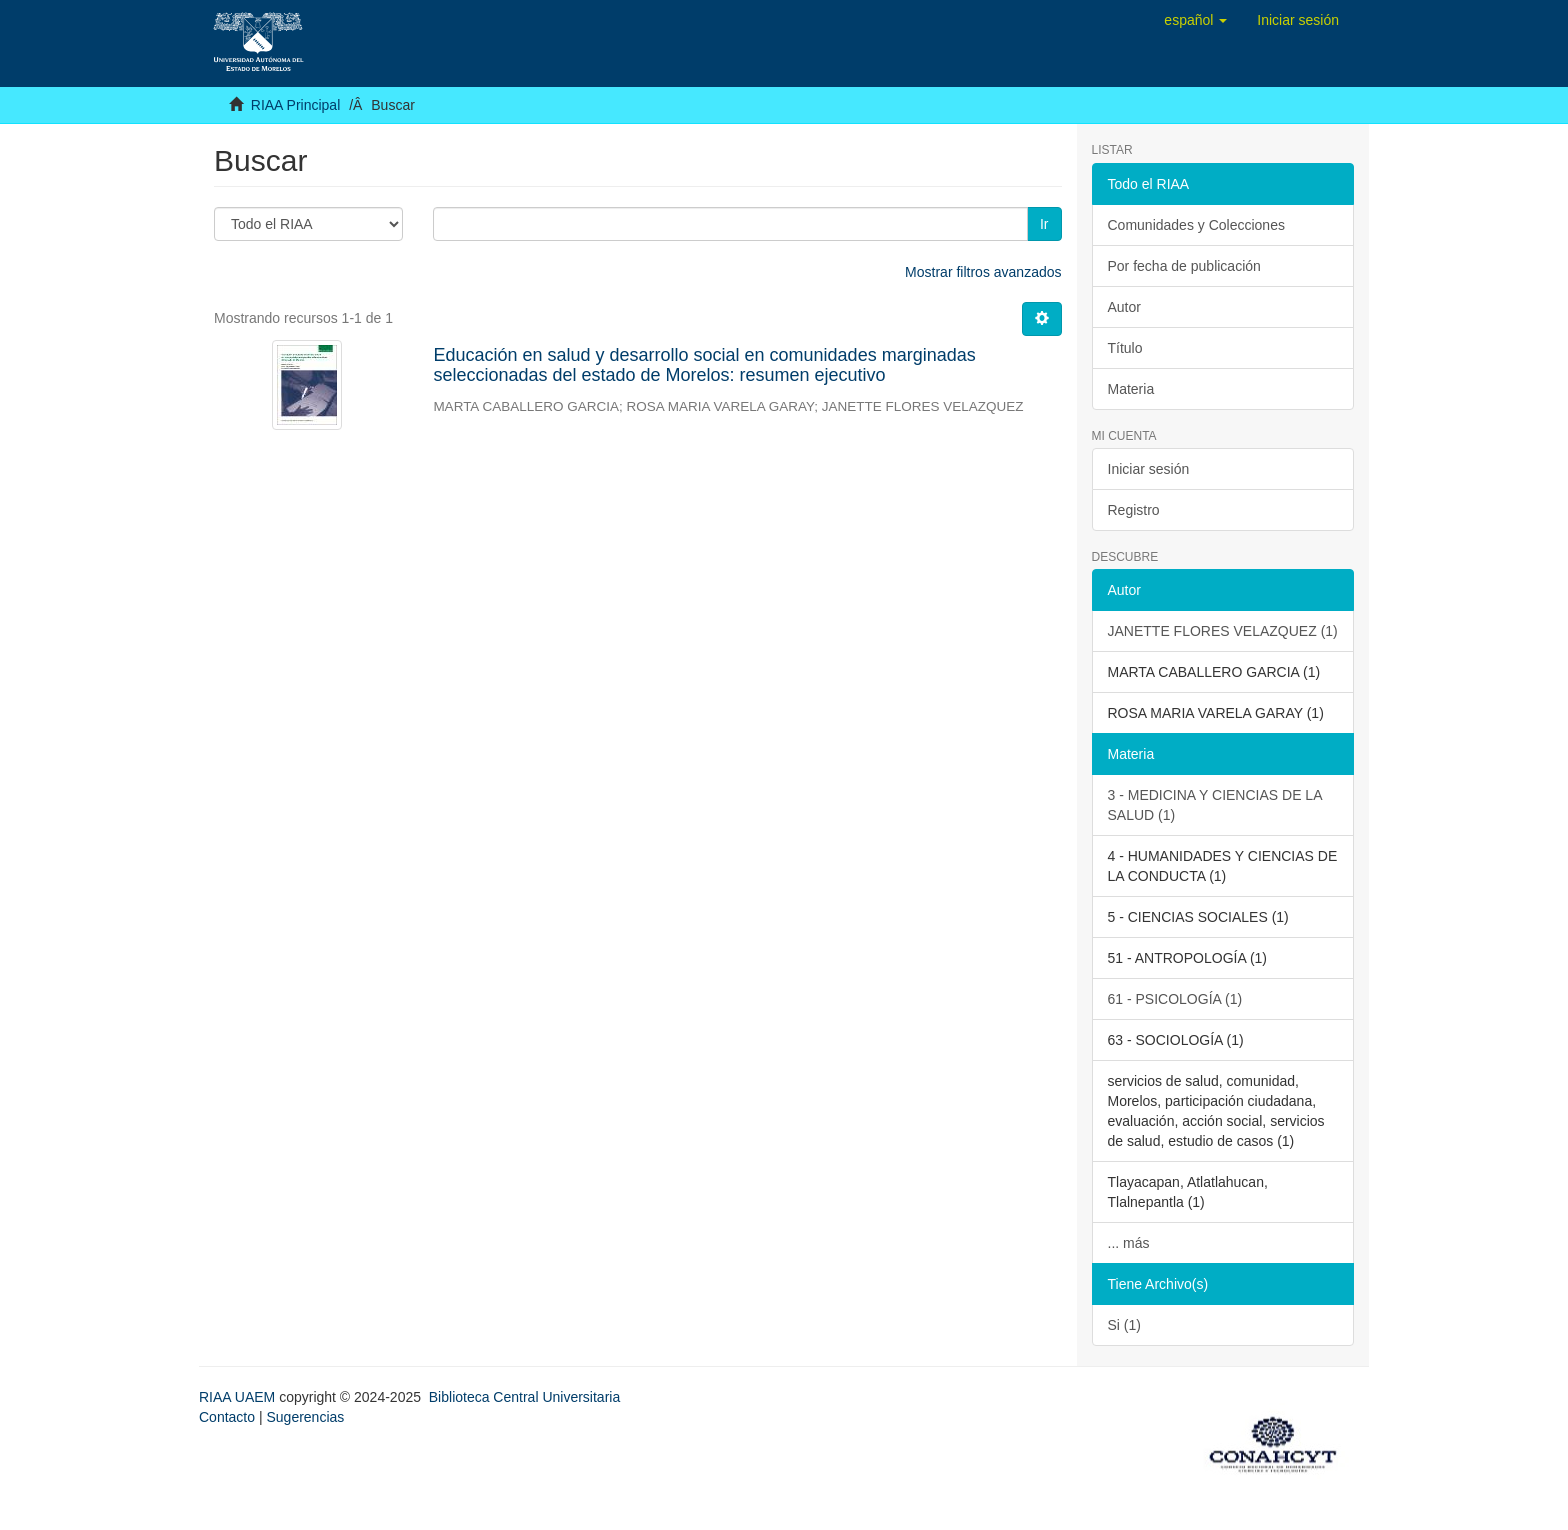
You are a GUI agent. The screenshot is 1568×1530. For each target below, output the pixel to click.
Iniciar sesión (1149, 469)
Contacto (227, 1417)
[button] (1195, 20)
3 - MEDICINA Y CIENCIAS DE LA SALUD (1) (1215, 805)
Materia (1131, 389)
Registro (1134, 510)
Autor (1124, 307)
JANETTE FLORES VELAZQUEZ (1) (1223, 631)
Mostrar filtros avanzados (983, 272)
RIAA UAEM (239, 1397)
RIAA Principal (295, 105)
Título (1125, 348)
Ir (1044, 224)
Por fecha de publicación (1184, 266)
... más (1129, 1243)
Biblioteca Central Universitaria (524, 1397)
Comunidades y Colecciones (1196, 225)
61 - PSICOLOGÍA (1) (1175, 999)
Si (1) (1124, 1325)
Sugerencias (305, 1417)
